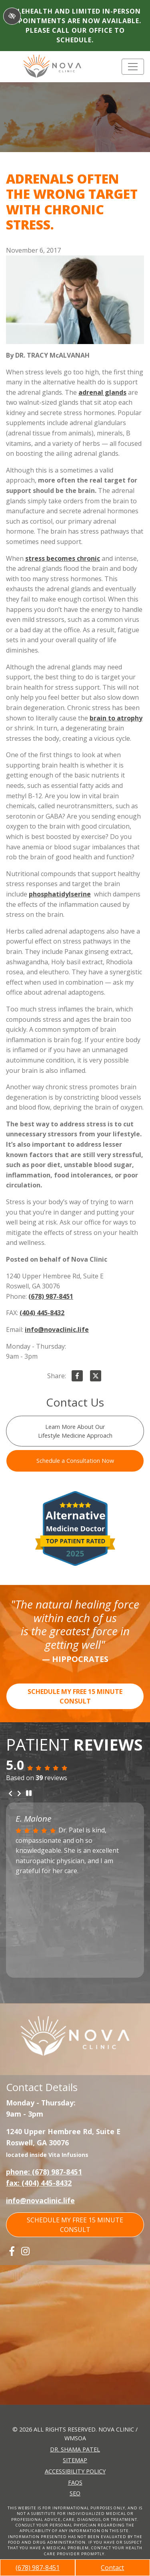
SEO (75, 2493)
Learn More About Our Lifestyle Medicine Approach (75, 1431)
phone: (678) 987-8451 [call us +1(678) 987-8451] (44, 2171)
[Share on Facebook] (77, 1377)
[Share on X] (96, 1377)
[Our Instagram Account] (25, 2250)
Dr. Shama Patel (75, 2449)
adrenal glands (102, 392)
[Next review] (19, 1793)
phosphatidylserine (60, 894)
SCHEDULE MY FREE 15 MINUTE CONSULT (75, 1696)
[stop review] (29, 1793)
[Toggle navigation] (133, 67)
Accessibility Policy (75, 2471)
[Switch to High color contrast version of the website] (12, 16)
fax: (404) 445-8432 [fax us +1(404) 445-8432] (39, 2183)
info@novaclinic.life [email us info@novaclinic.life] (57, 1329)
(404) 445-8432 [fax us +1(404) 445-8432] (42, 1312)
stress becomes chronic (62, 558)
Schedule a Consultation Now (75, 1460)
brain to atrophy (116, 718)
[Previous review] (10, 1793)
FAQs (75, 2482)
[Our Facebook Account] (12, 2250)
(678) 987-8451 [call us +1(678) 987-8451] (38, 2567)
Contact (112, 2567)
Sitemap (75, 2460)
